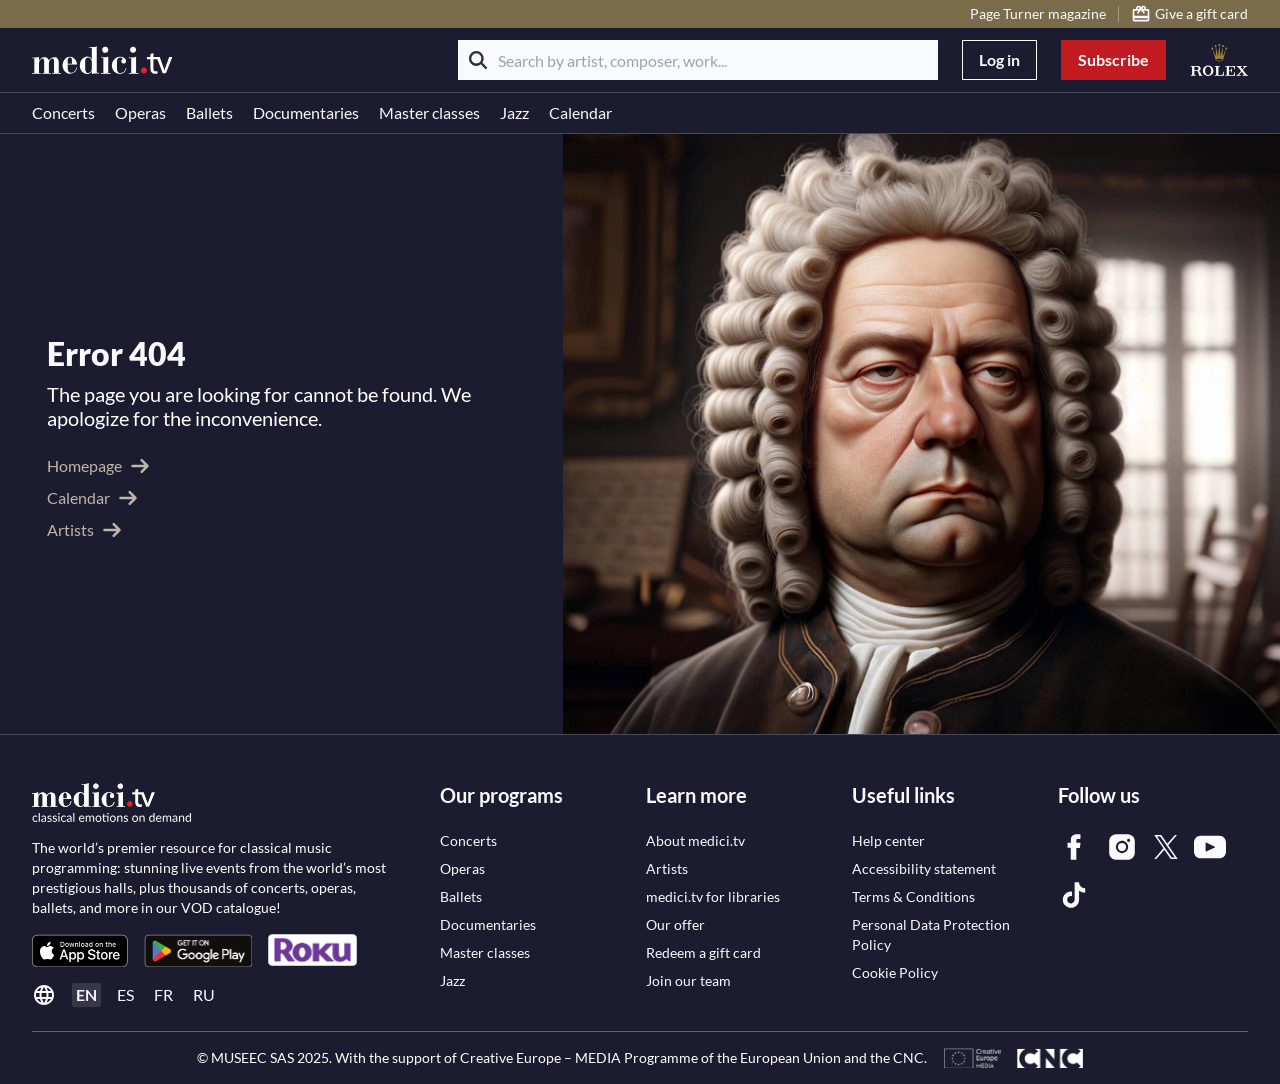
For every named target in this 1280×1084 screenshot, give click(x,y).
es (125, 994)
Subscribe (1113, 59)
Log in (999, 59)
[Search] (478, 60)
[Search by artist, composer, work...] (698, 60)
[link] (80, 950)
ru (204, 994)
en (86, 994)
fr (163, 994)
